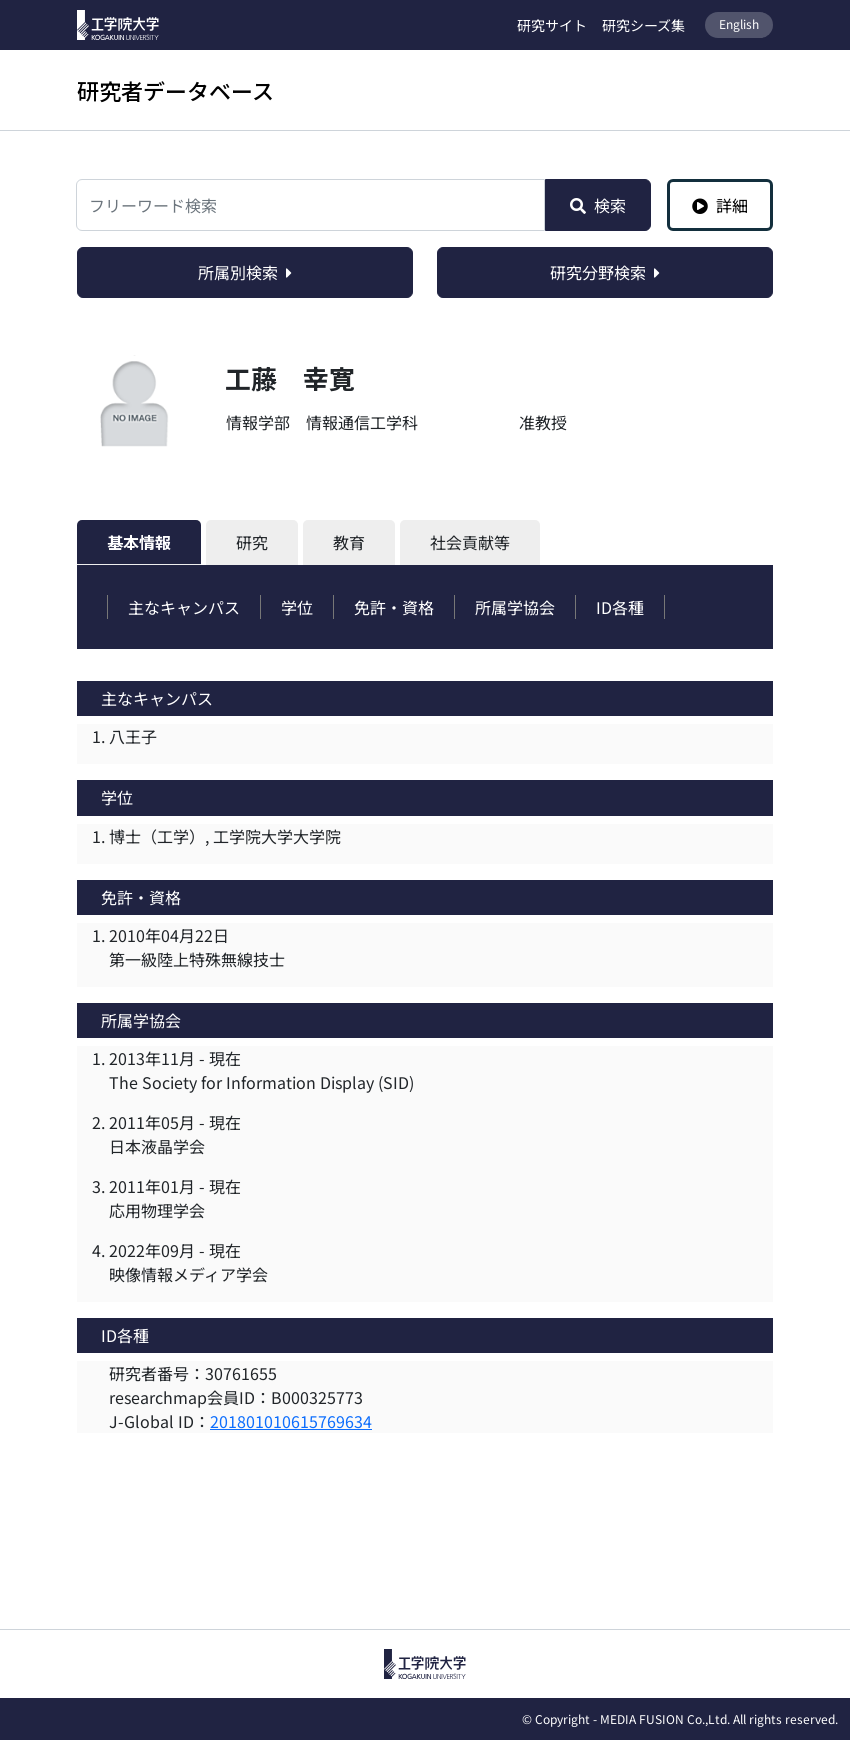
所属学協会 (515, 607)
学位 (297, 607)
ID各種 (620, 607)
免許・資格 (394, 607)
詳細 (720, 205)
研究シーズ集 (643, 25)
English (739, 23)
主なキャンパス (184, 607)
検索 (598, 205)
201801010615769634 (291, 1421)
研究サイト (552, 25)
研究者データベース (175, 90)
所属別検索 (245, 272)
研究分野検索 (605, 272)
